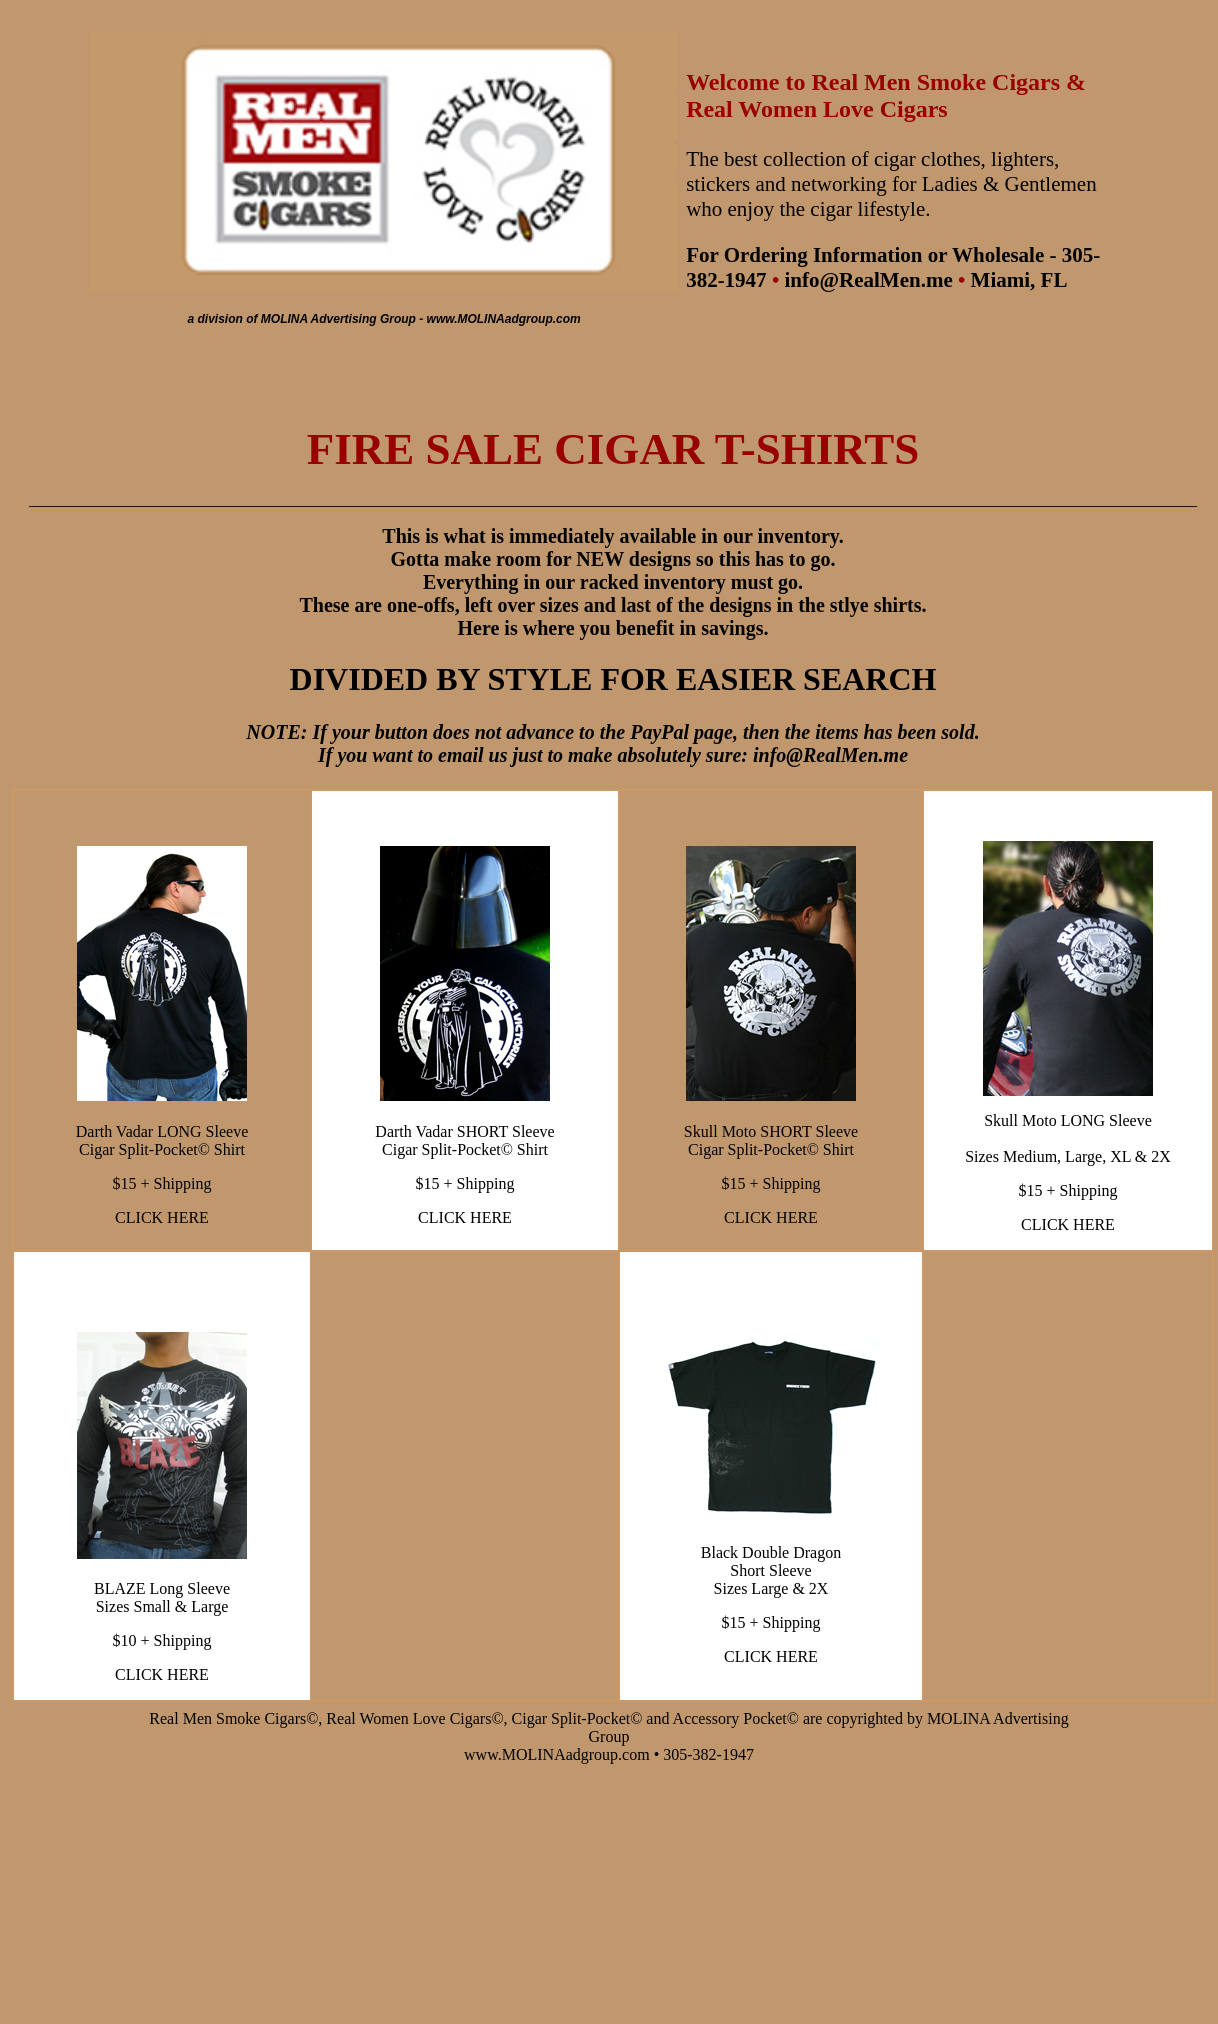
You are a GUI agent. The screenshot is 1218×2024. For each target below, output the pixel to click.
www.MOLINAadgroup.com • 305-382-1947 (609, 1754)
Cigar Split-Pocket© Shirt (162, 1149)
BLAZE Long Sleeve (162, 1588)
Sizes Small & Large (162, 1606)
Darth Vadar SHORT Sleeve (464, 1131)
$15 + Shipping (162, 1183)
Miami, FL (1019, 280)
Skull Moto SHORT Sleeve (771, 1131)
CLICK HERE (162, 1217)
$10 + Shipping (162, 1640)
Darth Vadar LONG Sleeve (162, 1131)
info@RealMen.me (868, 280)
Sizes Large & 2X (771, 1588)
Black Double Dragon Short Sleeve (771, 1561)
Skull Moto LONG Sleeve (1068, 1120)
